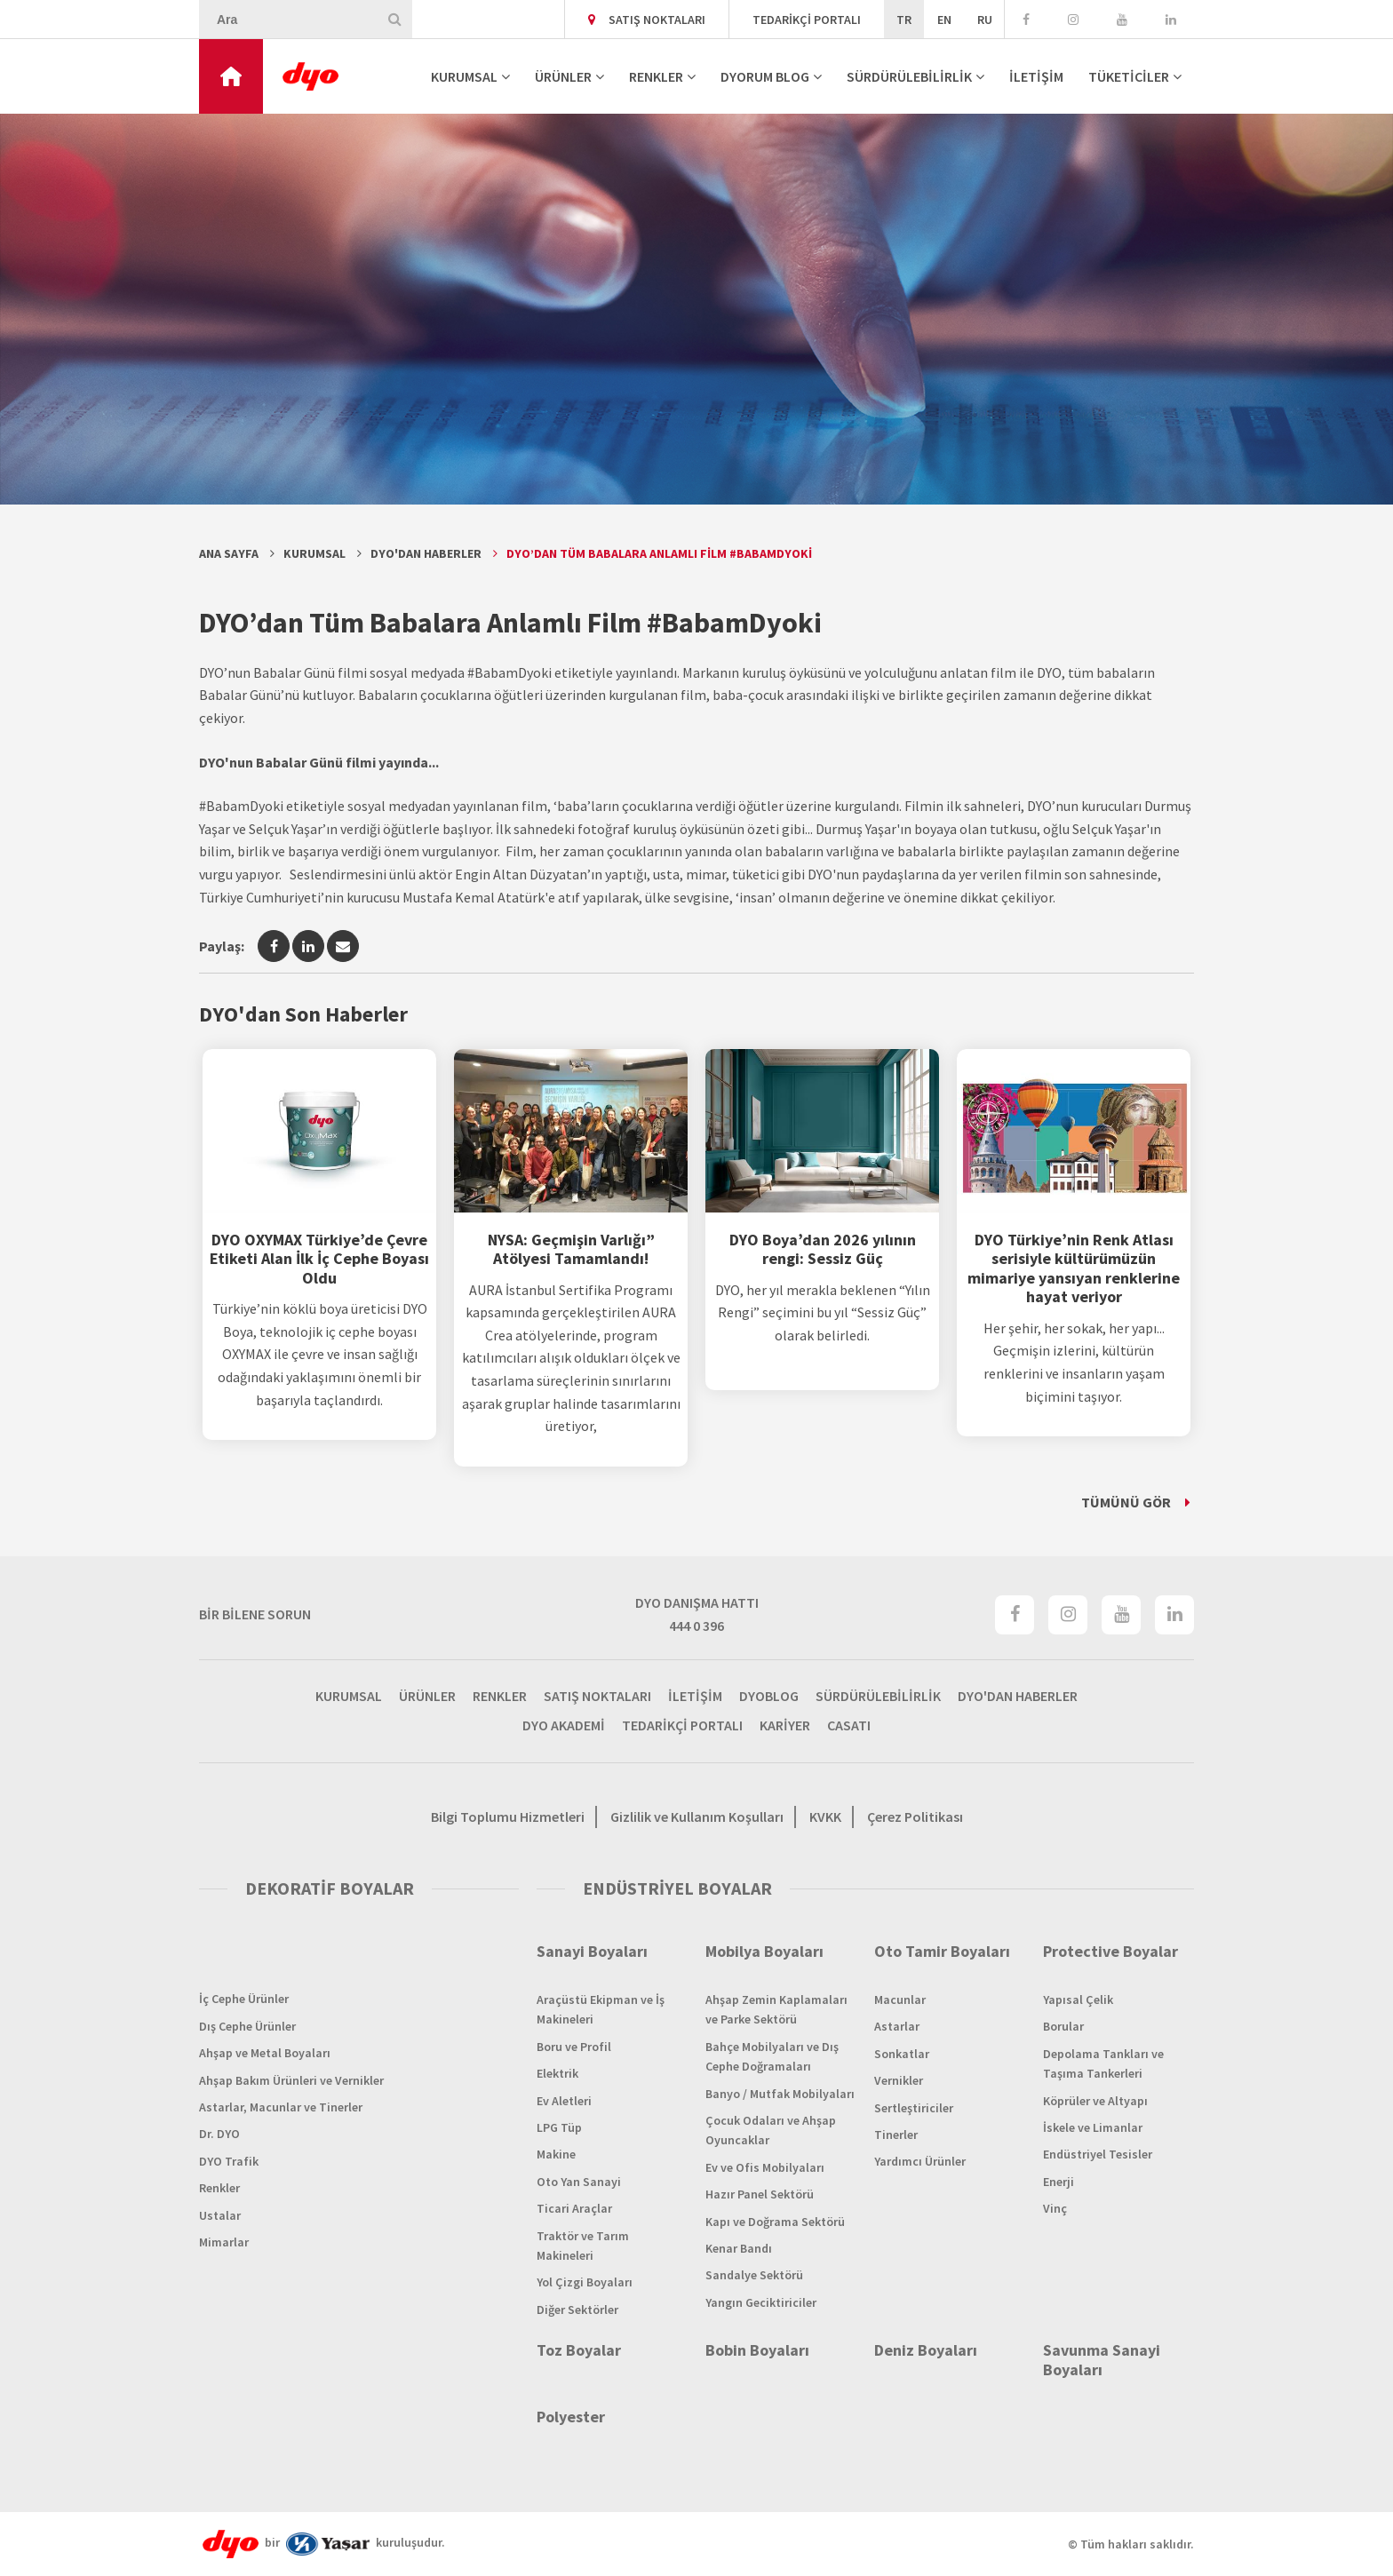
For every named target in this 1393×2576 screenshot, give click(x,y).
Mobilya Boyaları (764, 1951)
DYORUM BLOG (764, 76)
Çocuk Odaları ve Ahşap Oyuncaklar (770, 2130)
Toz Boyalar (579, 2350)
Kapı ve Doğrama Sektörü (775, 2222)
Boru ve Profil (574, 2047)
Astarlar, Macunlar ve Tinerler (280, 2107)
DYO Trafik (229, 2161)
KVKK (825, 1816)
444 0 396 (696, 1625)
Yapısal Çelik (1078, 2000)
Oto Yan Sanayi (579, 2182)
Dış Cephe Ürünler (247, 2026)
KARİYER (785, 1725)
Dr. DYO (219, 2134)
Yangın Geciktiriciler (760, 2302)
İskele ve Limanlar (1092, 2127)
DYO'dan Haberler (426, 553)
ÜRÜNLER (563, 76)
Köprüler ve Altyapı (1095, 2101)
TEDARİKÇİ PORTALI (806, 20)
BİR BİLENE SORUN (255, 1614)
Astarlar (896, 2026)
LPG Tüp (559, 2127)
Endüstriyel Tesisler (1097, 2154)
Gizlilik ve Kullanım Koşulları (697, 1816)
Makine (556, 2154)
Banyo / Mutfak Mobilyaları (780, 2094)
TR (903, 20)
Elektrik (557, 2073)
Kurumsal (314, 553)
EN (944, 20)
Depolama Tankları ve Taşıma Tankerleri (1103, 2063)
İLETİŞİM (1036, 76)
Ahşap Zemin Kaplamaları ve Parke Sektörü (776, 2009)
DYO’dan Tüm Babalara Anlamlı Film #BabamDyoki (659, 553)
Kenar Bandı (738, 2248)
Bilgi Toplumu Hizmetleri (508, 1816)
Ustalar (220, 2215)
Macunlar (900, 2000)
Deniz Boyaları (925, 2350)
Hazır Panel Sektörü (759, 2194)
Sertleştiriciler (913, 2108)
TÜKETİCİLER (1128, 76)
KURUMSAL (464, 76)
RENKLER (656, 76)
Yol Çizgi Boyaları (585, 2282)
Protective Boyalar (1110, 1951)
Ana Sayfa (229, 553)
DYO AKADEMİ (563, 1725)
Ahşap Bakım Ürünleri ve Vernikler (291, 2080)
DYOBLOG (769, 1696)
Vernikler (898, 2080)
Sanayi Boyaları (592, 1951)
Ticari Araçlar (574, 2208)
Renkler (219, 2188)
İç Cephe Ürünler (244, 1999)
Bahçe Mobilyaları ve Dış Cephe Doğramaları (772, 2056)
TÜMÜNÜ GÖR (1126, 1502)
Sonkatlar (901, 2054)
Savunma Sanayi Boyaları (1101, 2360)
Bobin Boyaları (757, 2350)
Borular (1063, 2026)
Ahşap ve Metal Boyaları (264, 2053)
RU (984, 20)
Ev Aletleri (564, 2101)
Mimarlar (224, 2242)
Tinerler (896, 2135)
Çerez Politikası (915, 1816)
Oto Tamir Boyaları (942, 1951)
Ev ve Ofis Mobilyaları (764, 2167)
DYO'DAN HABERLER (1018, 1696)
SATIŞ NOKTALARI (646, 20)
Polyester (571, 2417)
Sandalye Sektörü (754, 2275)
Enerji (1058, 2182)
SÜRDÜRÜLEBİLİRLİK (909, 76)
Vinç (1055, 2208)
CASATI (849, 1725)
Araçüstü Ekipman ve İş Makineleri (601, 2009)
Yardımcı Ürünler (920, 2161)
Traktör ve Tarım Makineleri (583, 2245)
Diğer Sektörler (577, 2310)
